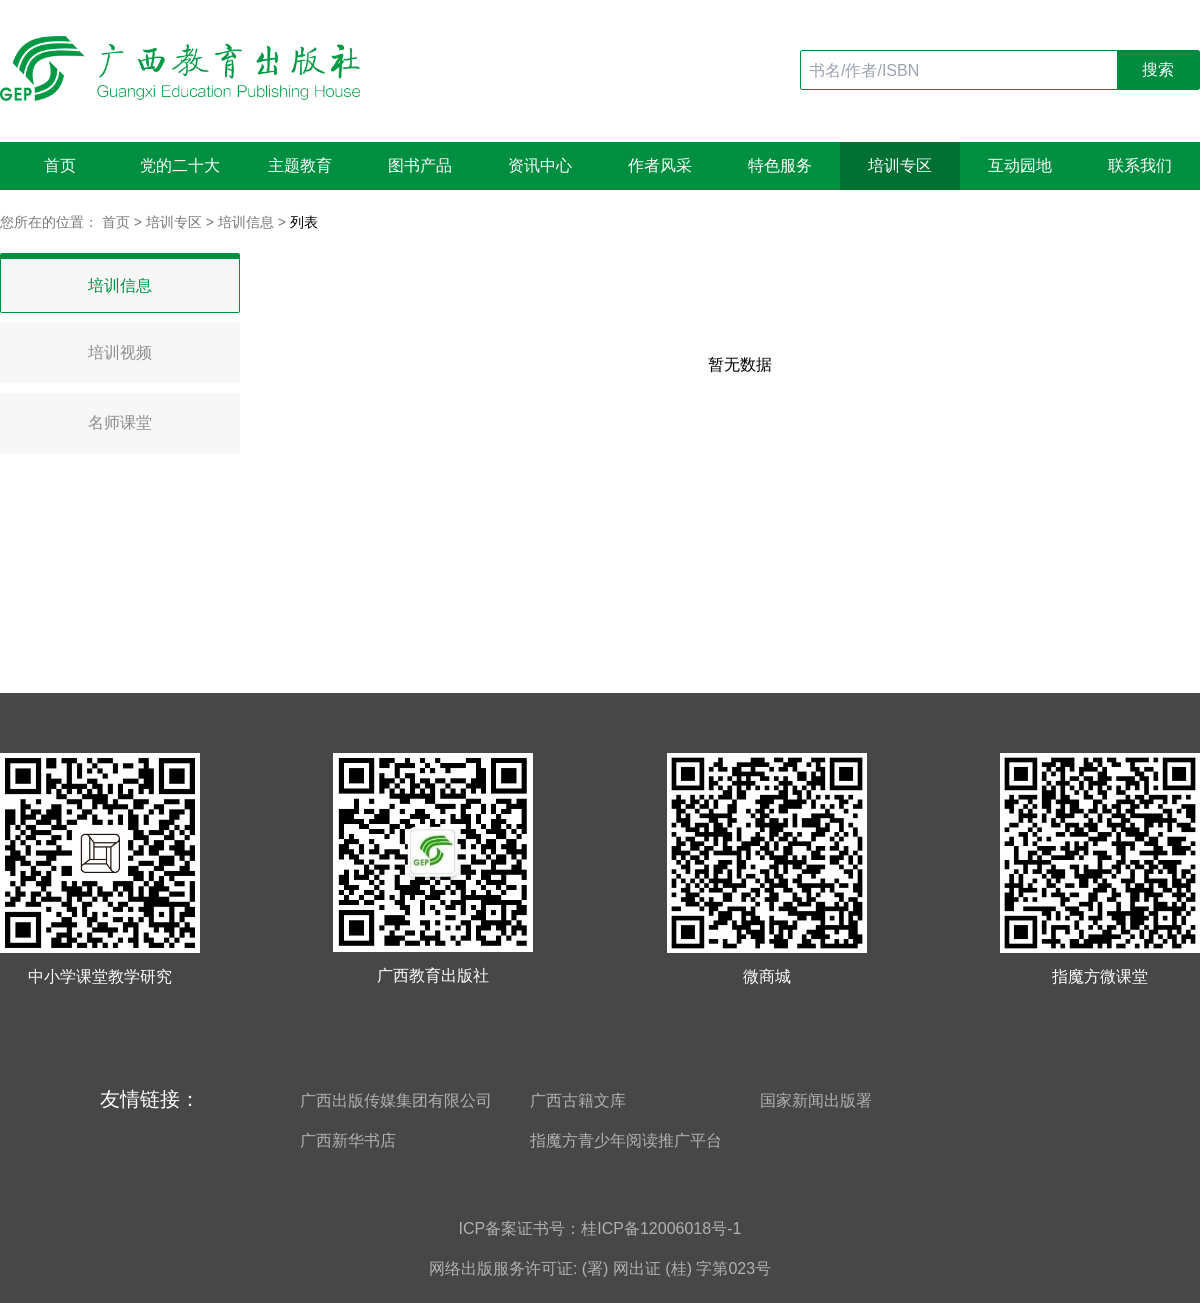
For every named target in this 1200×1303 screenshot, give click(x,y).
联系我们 (1140, 165)
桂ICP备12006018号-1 (661, 1228)
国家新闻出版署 (816, 1100)
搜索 (1158, 69)
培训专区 (900, 165)
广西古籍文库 (578, 1100)
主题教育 (300, 165)
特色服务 (780, 165)
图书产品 (420, 165)
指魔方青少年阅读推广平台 (626, 1140)
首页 (60, 165)
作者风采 (660, 165)
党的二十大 (180, 165)
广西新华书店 (348, 1140)
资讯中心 (540, 165)
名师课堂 (120, 422)
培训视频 (120, 352)
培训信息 (246, 222)
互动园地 (1020, 165)
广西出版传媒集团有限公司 (396, 1100)
